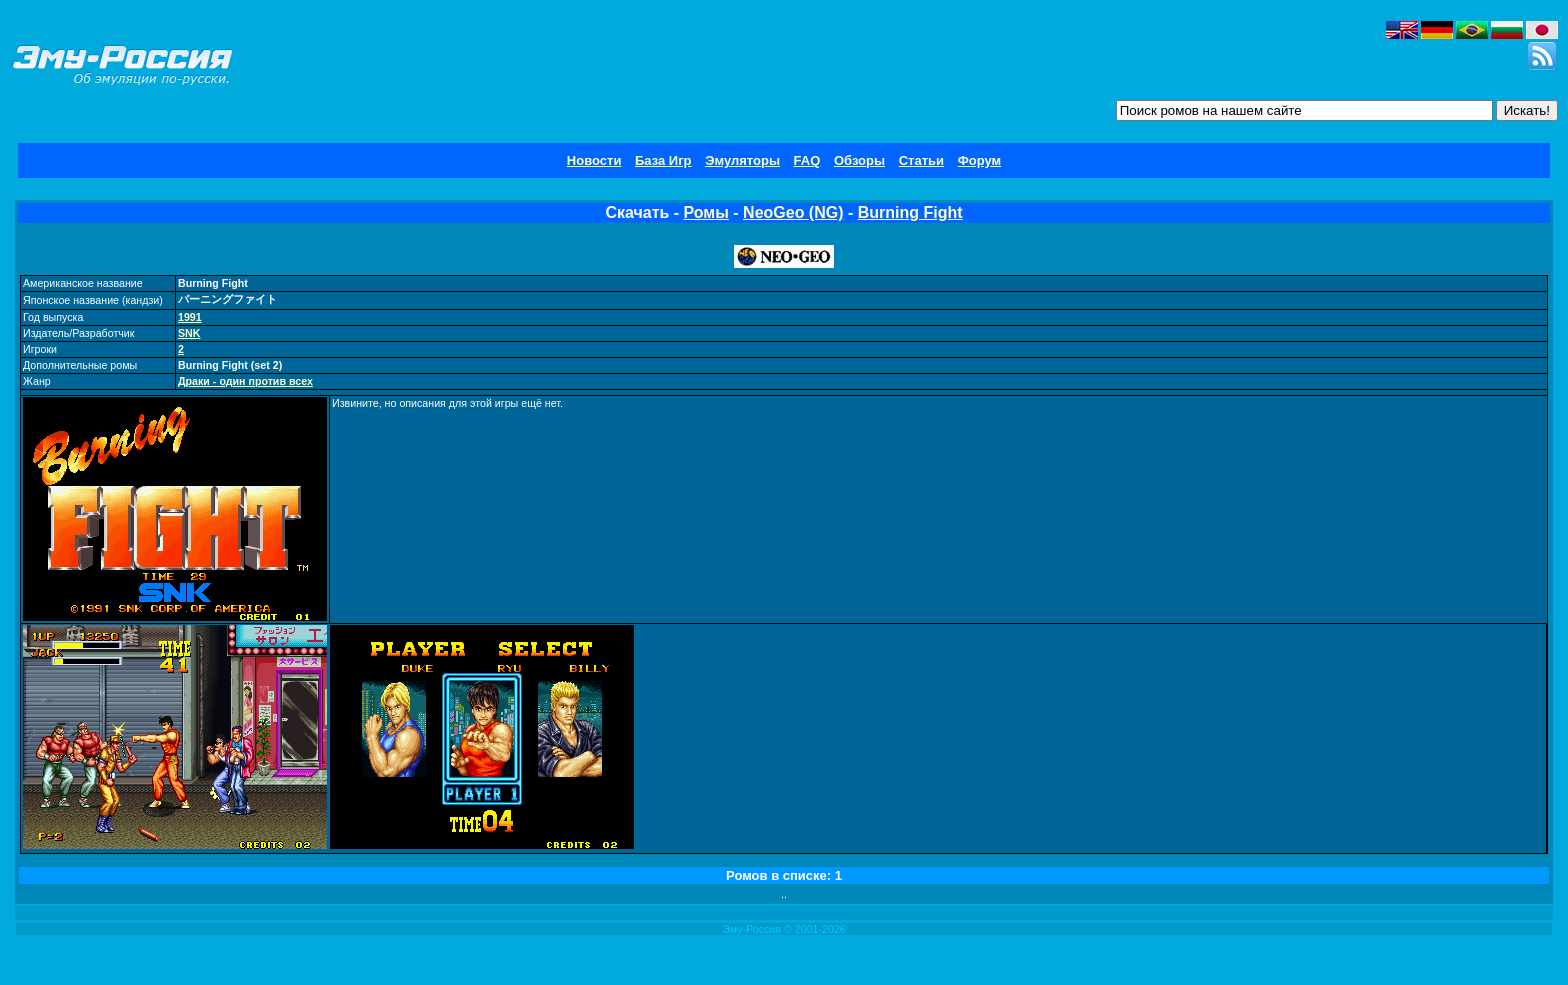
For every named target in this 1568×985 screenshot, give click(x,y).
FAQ (807, 160)
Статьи (921, 160)
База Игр (663, 160)
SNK (189, 333)
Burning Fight (910, 212)
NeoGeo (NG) (793, 212)
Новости (594, 160)
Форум (979, 160)
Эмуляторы (742, 160)
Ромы (706, 212)
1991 (190, 317)
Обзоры (859, 160)
